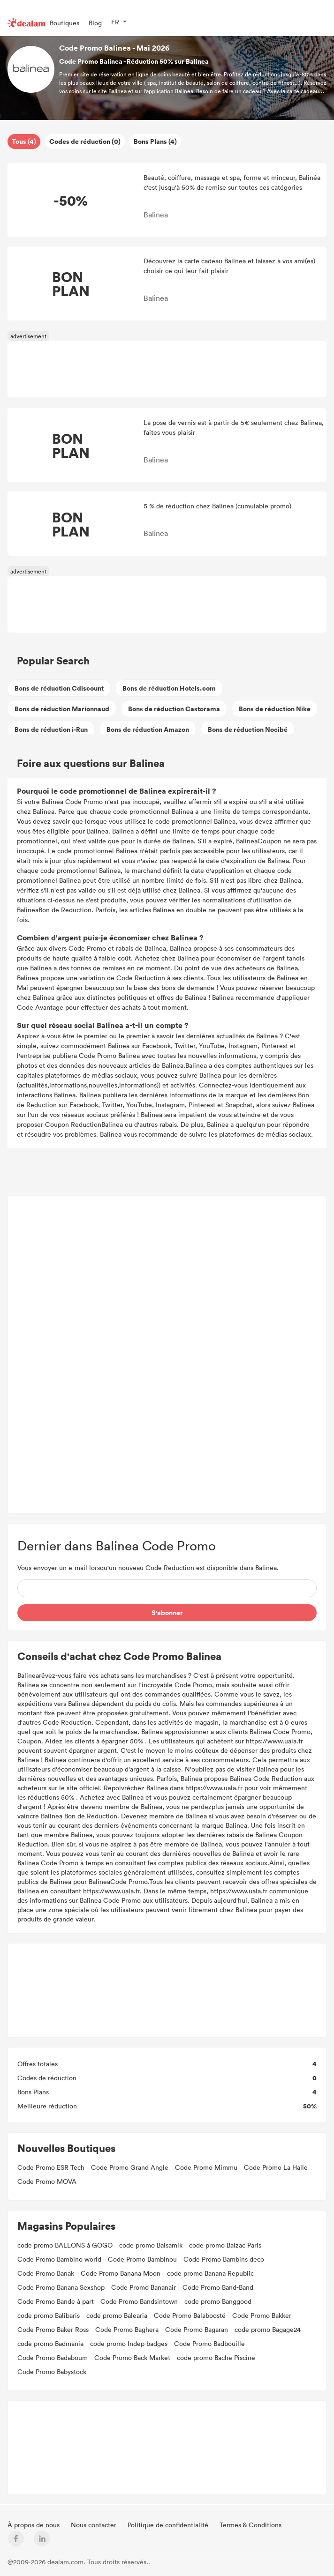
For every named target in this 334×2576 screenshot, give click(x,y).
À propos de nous (34, 2524)
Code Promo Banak (45, 2273)
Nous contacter (94, 2524)
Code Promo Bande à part (55, 2301)
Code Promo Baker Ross (53, 2329)
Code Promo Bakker (261, 2315)
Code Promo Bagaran (196, 2329)
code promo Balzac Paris (225, 2245)
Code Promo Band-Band (217, 2287)
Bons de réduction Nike (275, 709)
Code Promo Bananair (143, 2287)
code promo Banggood (217, 2301)
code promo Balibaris (48, 2315)
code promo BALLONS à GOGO (65, 2245)
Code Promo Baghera (127, 2329)
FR (115, 21)
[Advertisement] (167, 1354)
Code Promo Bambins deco (223, 2259)
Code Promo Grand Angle (129, 2167)
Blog (95, 22)
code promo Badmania (50, 2343)
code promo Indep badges (128, 2343)
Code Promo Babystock (51, 2371)
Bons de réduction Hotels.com (169, 688)
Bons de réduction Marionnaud (62, 709)
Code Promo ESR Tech (50, 2167)
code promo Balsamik (150, 2245)
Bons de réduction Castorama (174, 709)
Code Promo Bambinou (142, 2259)
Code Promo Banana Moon (120, 2273)
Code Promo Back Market (132, 2357)
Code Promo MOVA (46, 2181)
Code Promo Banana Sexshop (61, 2287)
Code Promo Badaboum (52, 2357)
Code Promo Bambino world (59, 2259)
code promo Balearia (116, 2315)
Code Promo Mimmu (206, 2167)
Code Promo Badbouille (209, 2343)
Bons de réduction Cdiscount (59, 688)
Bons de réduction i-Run (51, 729)
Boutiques (64, 22)
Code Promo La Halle (276, 2167)
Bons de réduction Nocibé (248, 729)
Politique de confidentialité (169, 2524)
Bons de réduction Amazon (147, 729)
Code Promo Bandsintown (139, 2301)
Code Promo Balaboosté (190, 2315)
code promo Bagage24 (268, 2329)
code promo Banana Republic (210, 2273)
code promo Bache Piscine (216, 2357)
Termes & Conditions (250, 2524)
